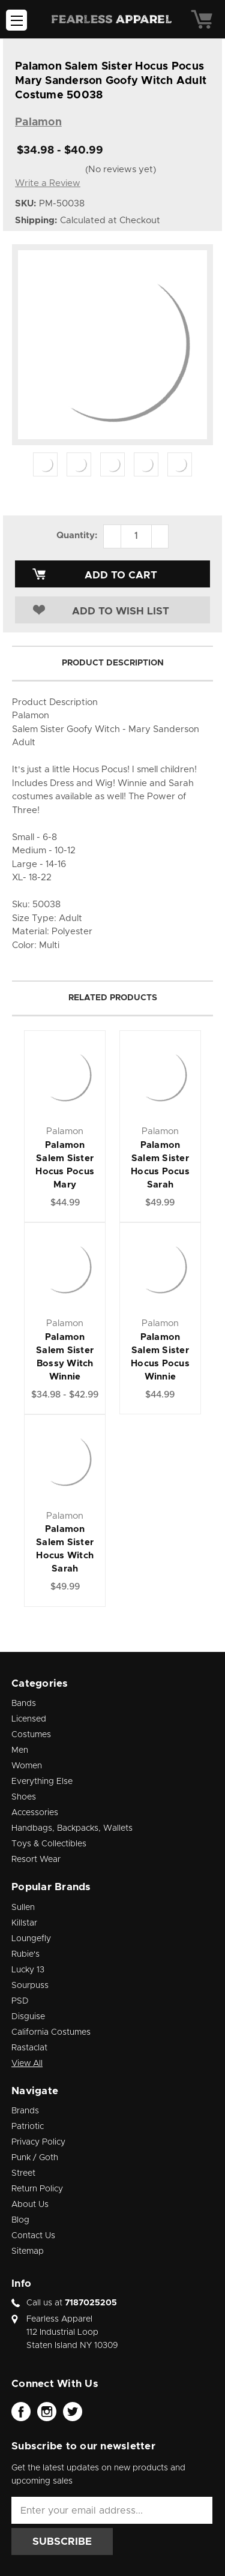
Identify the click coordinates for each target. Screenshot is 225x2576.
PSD (20, 2001)
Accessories (34, 1813)
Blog (20, 2220)
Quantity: (76, 535)
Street (23, 2173)
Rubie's (25, 1954)
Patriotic (27, 2126)
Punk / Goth (34, 2158)
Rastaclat (29, 2048)
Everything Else (42, 1781)
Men (19, 1750)
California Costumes (51, 2032)
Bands (23, 1703)
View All (27, 2063)
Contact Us (33, 2236)
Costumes (31, 1735)
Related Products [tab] (112, 998)
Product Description (113, 663)
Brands (25, 2111)
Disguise (28, 2017)
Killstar (24, 1923)
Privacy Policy (38, 2142)
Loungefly (31, 1939)
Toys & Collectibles (48, 1844)
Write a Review (47, 183)
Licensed (28, 1719)
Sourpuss (30, 1985)
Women (26, 1766)
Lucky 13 (27, 1970)
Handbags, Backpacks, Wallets (72, 1828)
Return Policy (37, 2189)
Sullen (23, 1907)
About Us (30, 2204)
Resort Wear (36, 1859)
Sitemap (27, 2251)
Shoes (23, 1797)
